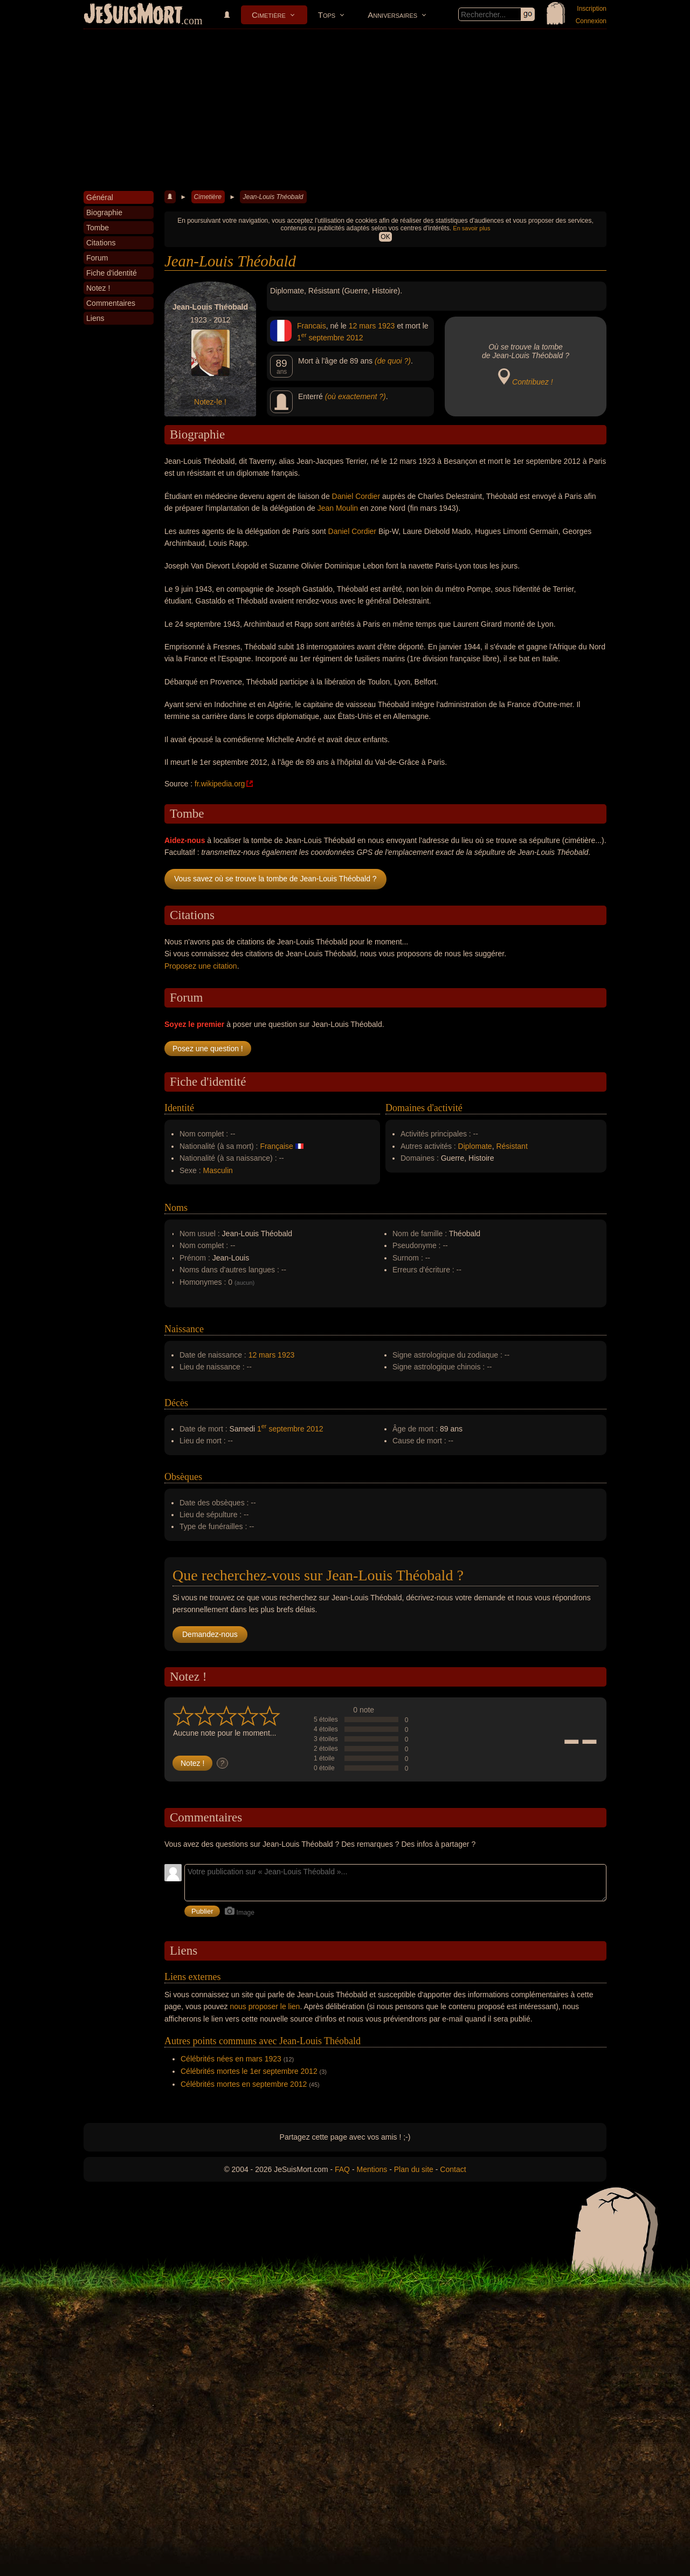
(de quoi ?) (393, 361)
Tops (326, 14)
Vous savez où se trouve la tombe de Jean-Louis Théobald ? (275, 878)
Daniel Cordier (356, 496)
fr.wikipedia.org (220, 783)
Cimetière (269, 14)
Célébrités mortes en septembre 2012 (244, 2084)
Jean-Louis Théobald (273, 197)
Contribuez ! (532, 382)
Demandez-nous (210, 1634)
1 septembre (320, 337)
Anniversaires (392, 14)
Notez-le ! (210, 402)
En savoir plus (471, 228)
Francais (311, 325)
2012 (355, 337)
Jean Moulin (338, 508)
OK (385, 237)
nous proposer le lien (265, 2006)
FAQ (342, 2169)
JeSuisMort (133, 15)
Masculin (218, 1170)
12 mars (362, 325)
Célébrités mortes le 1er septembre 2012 (249, 2071)
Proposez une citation (200, 966)
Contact (453, 2169)
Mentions (371, 2169)
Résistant (511, 1146)
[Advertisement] (345, 110)
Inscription (591, 8)
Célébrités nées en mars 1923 (231, 2058)
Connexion (591, 21)
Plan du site (413, 2169)
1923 (386, 325)
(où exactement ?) (355, 396)
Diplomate (475, 1146)
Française (276, 1146)
